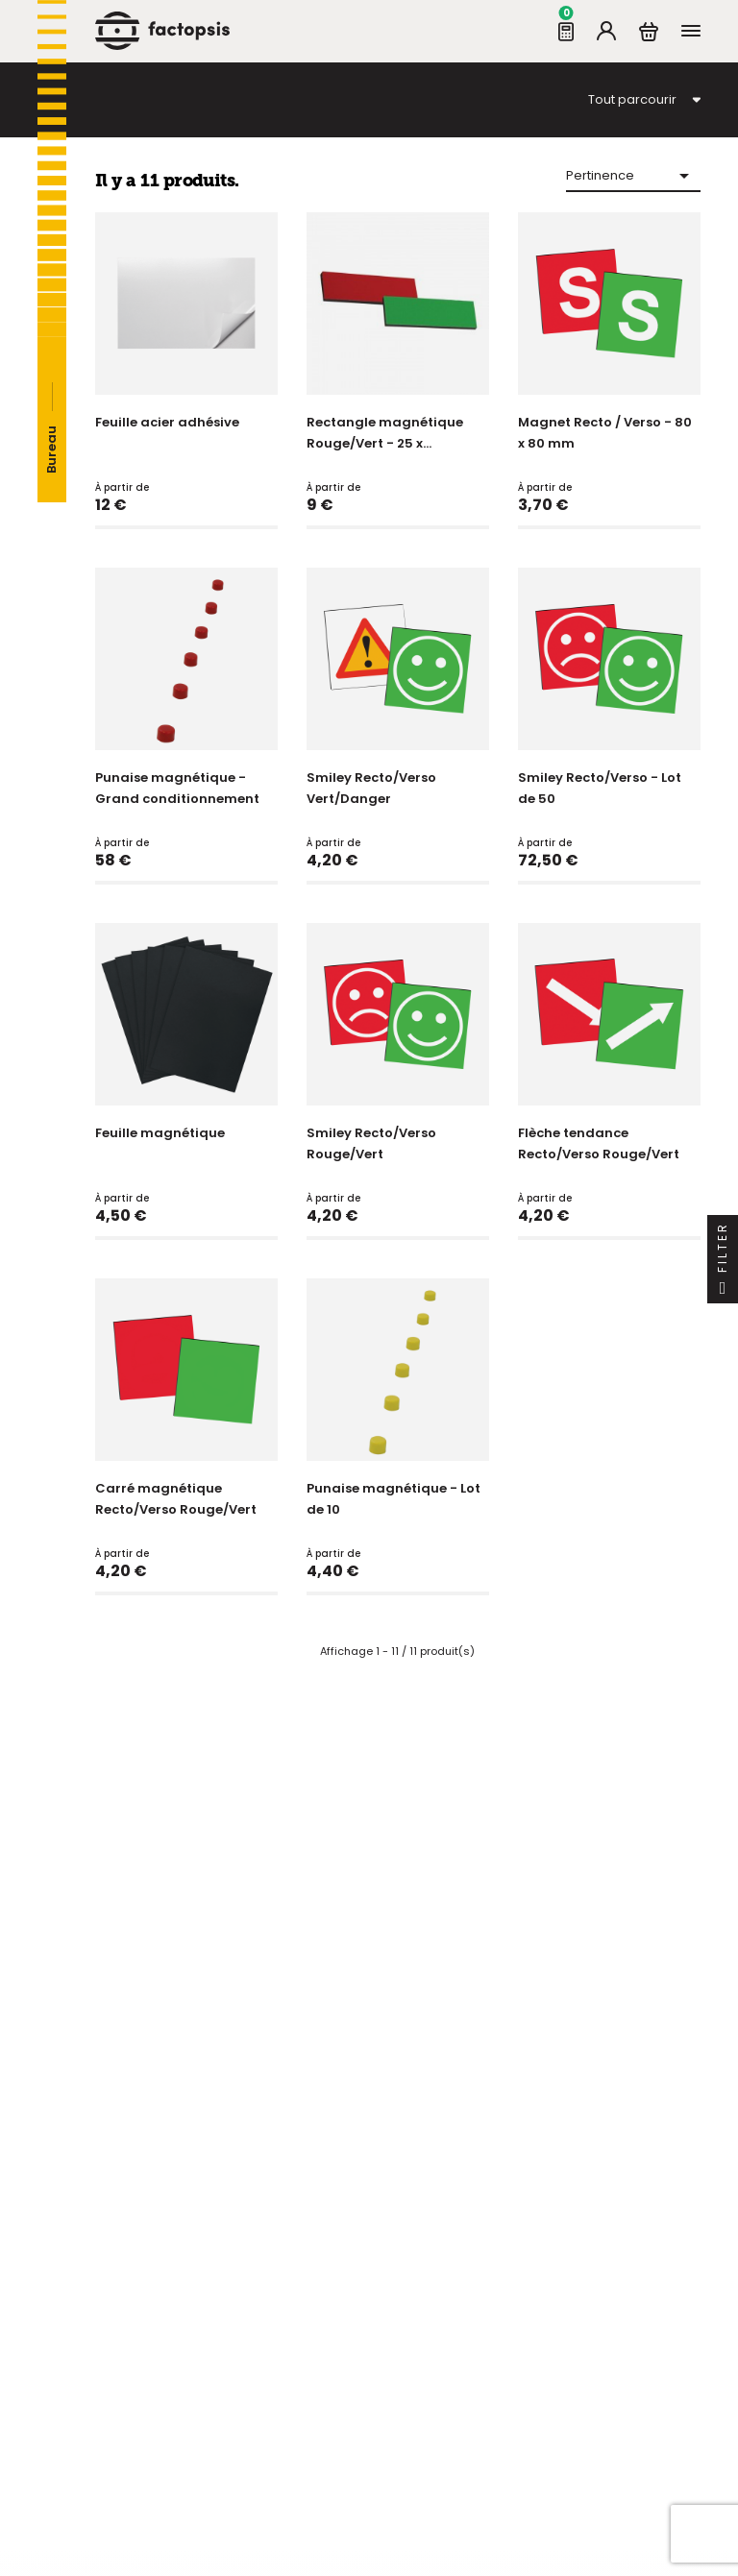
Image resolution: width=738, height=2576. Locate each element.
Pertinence (631, 175)
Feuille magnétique (160, 1133)
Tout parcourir (632, 100)
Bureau (51, 449)
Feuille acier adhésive (167, 422)
